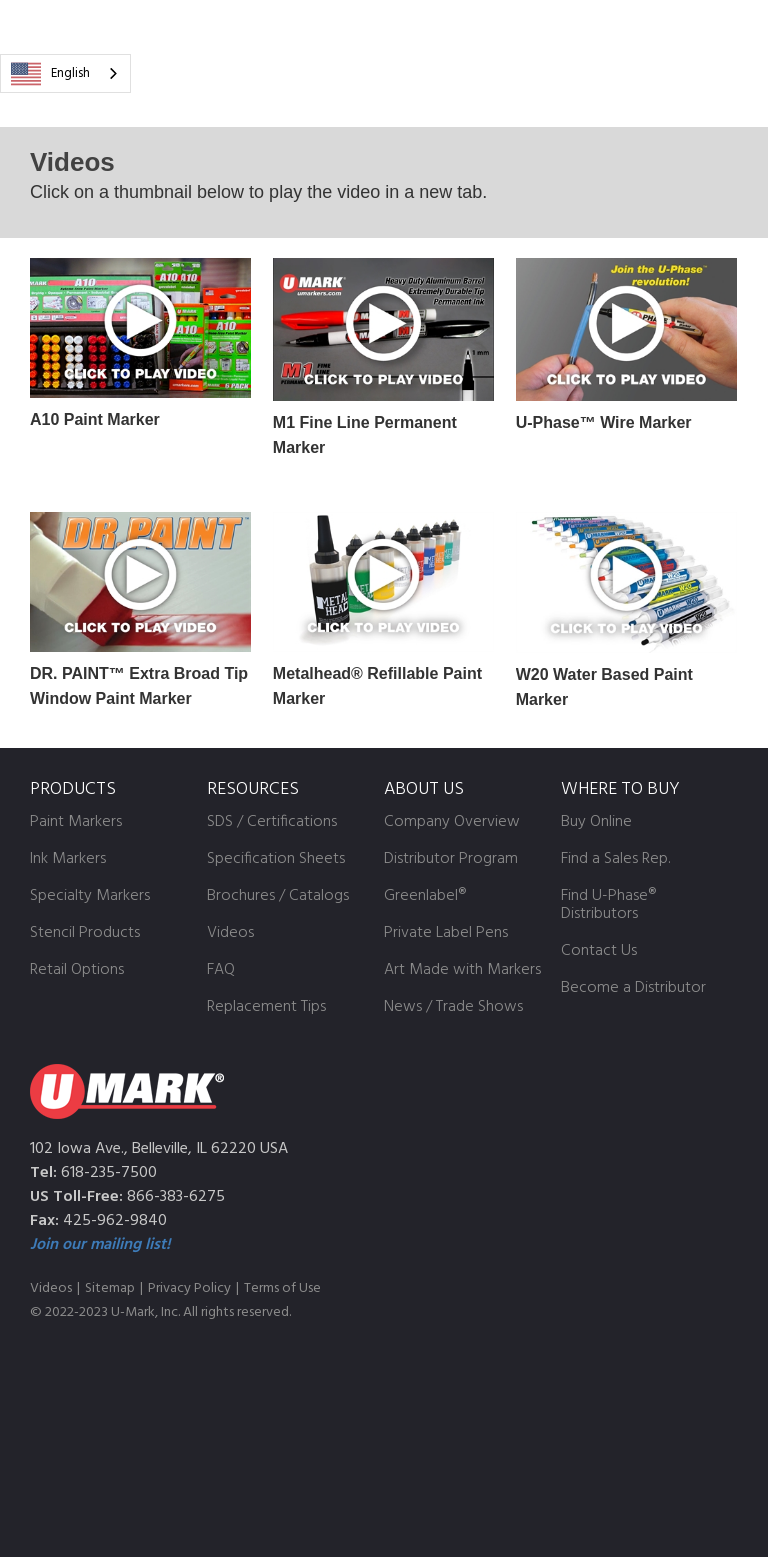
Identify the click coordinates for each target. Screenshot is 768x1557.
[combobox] (65, 73)
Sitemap (110, 1288)
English (50, 74)
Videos (51, 1288)
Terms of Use (282, 1288)
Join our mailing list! (100, 1245)
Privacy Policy (189, 1288)
